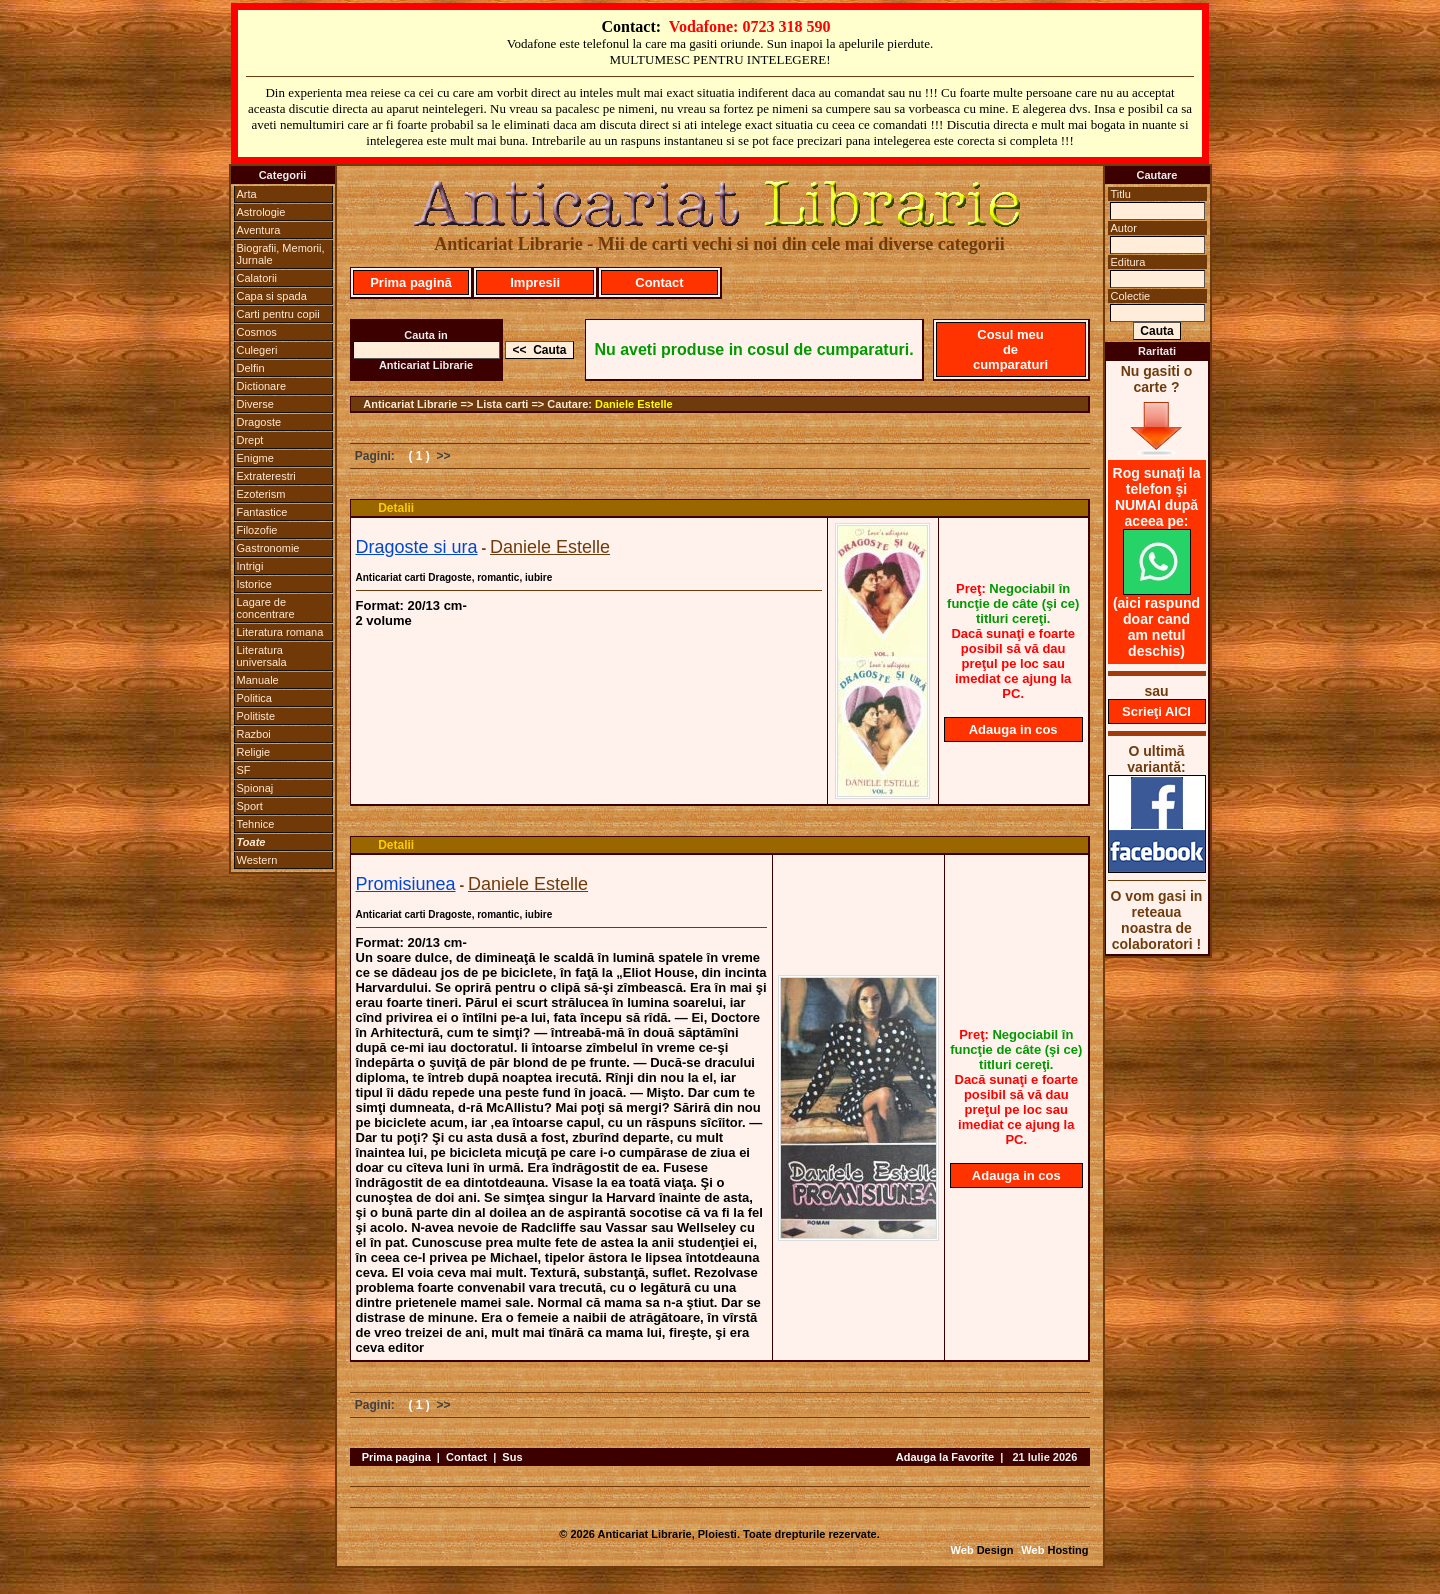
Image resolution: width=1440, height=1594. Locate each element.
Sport (250, 806)
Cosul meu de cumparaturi (1010, 349)
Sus (512, 1457)
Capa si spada (272, 296)
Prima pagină (411, 282)
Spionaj (255, 788)
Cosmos (257, 332)
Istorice (254, 584)
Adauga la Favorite (945, 1457)
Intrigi (250, 566)
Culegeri (257, 350)
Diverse (255, 404)
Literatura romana (280, 632)
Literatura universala (262, 656)
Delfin (251, 368)
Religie (254, 752)
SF (244, 770)
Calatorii (257, 278)
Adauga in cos (1013, 729)
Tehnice (256, 824)
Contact (659, 282)
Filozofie (257, 530)
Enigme (255, 458)
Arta (247, 194)
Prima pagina (396, 1457)
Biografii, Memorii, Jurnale (281, 254)
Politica (254, 698)
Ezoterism (261, 494)
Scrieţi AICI (1156, 711)
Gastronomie (268, 548)
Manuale (258, 680)
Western (257, 860)
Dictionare (262, 386)
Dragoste (259, 422)
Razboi (254, 734)
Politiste (256, 716)
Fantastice (262, 512)
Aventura (259, 230)
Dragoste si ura (417, 547)
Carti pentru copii (278, 314)
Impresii (535, 282)
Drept (250, 440)
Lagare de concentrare (266, 608)
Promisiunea (406, 884)
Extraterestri (266, 476)
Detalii (396, 508)
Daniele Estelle (634, 404)
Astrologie (261, 212)
